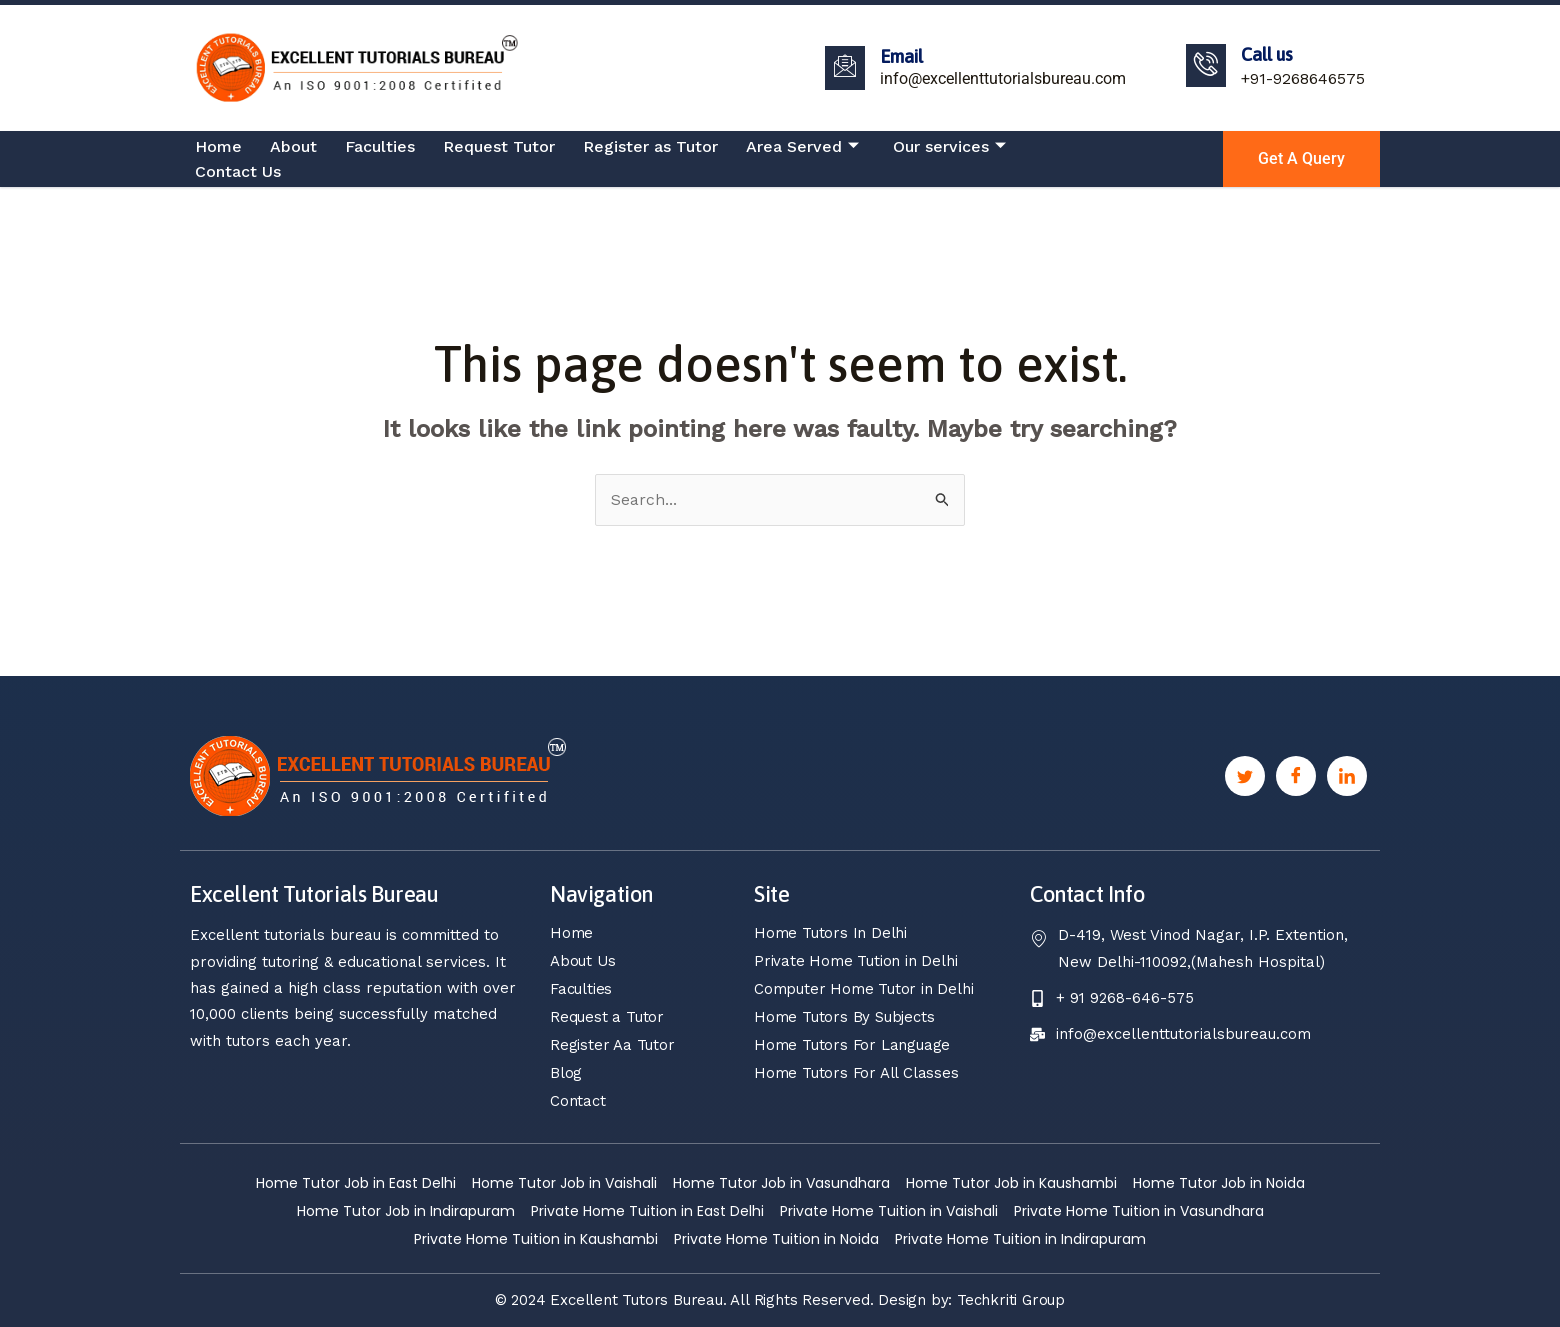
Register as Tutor (650, 146)
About (293, 146)
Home (218, 146)
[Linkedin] (1347, 776)
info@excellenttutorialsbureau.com (1003, 78)
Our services (949, 147)
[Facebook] (1296, 776)
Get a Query (1301, 158)
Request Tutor (499, 146)
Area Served (802, 147)
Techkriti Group (1011, 1300)
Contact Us (238, 171)
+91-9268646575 (1303, 78)
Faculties (380, 146)
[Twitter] (1245, 776)
